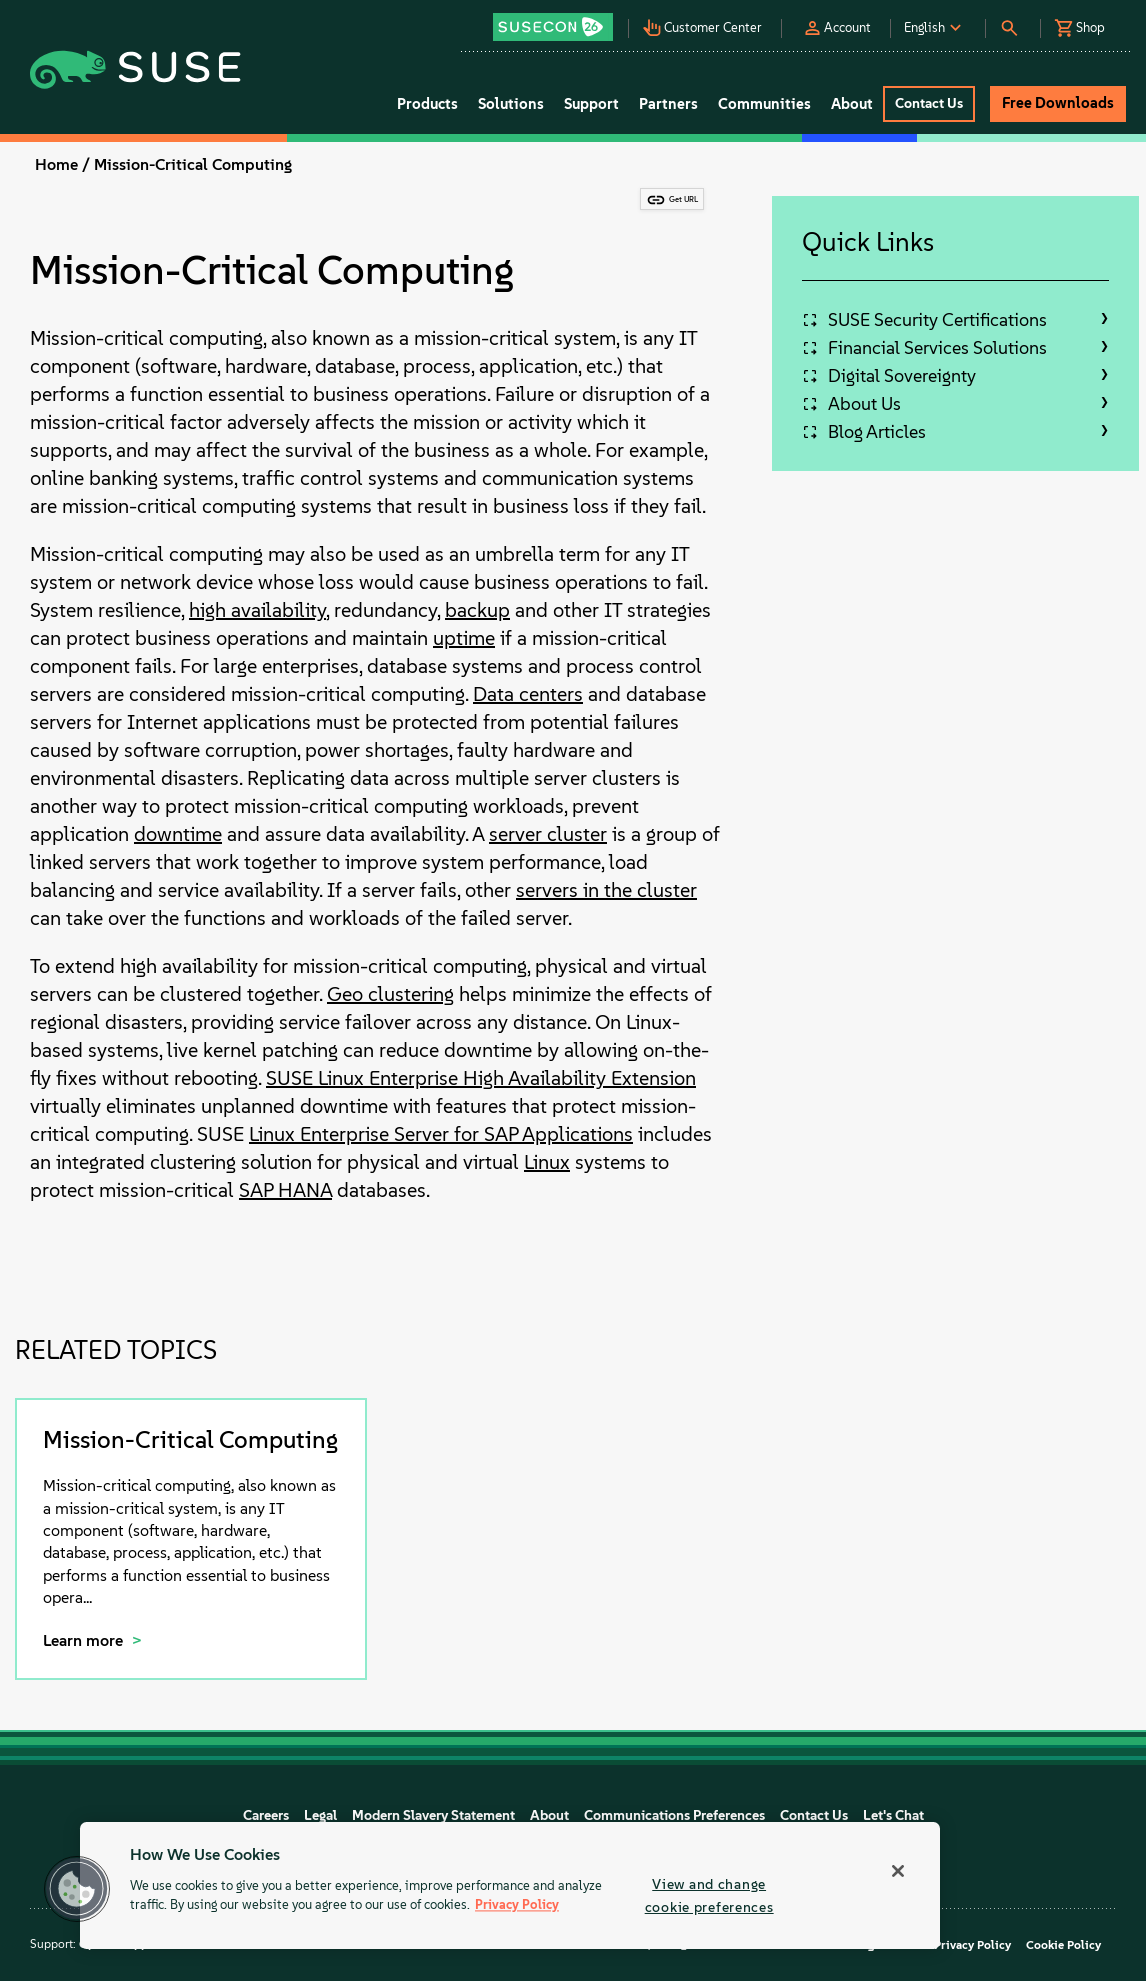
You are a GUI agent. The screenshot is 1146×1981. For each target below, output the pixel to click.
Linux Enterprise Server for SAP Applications (441, 1134)
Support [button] (591, 104)
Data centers (528, 694)
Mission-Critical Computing (193, 164)
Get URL (683, 199)
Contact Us (814, 1815)
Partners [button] (668, 104)
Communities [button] (764, 104)
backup (477, 610)
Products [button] (427, 104)
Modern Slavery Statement (433, 1815)
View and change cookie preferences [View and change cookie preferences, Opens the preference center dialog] (709, 1895)
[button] (559, 20)
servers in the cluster (606, 890)
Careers (266, 1815)
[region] (510, 1885)
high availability (257, 610)
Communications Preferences (674, 1815)
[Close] (898, 1871)
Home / (62, 164)
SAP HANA (285, 1190)
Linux (547, 1162)
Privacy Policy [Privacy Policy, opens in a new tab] (517, 1905)
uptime (464, 638)
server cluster (548, 834)
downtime (178, 834)
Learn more (85, 1640)
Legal (320, 1815)
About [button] (852, 104)
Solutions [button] (511, 104)
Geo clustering (390, 994)
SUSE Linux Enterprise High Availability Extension (481, 1078)
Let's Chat (893, 1815)
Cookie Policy (1063, 1945)
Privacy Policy (972, 1945)
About (549, 1815)
